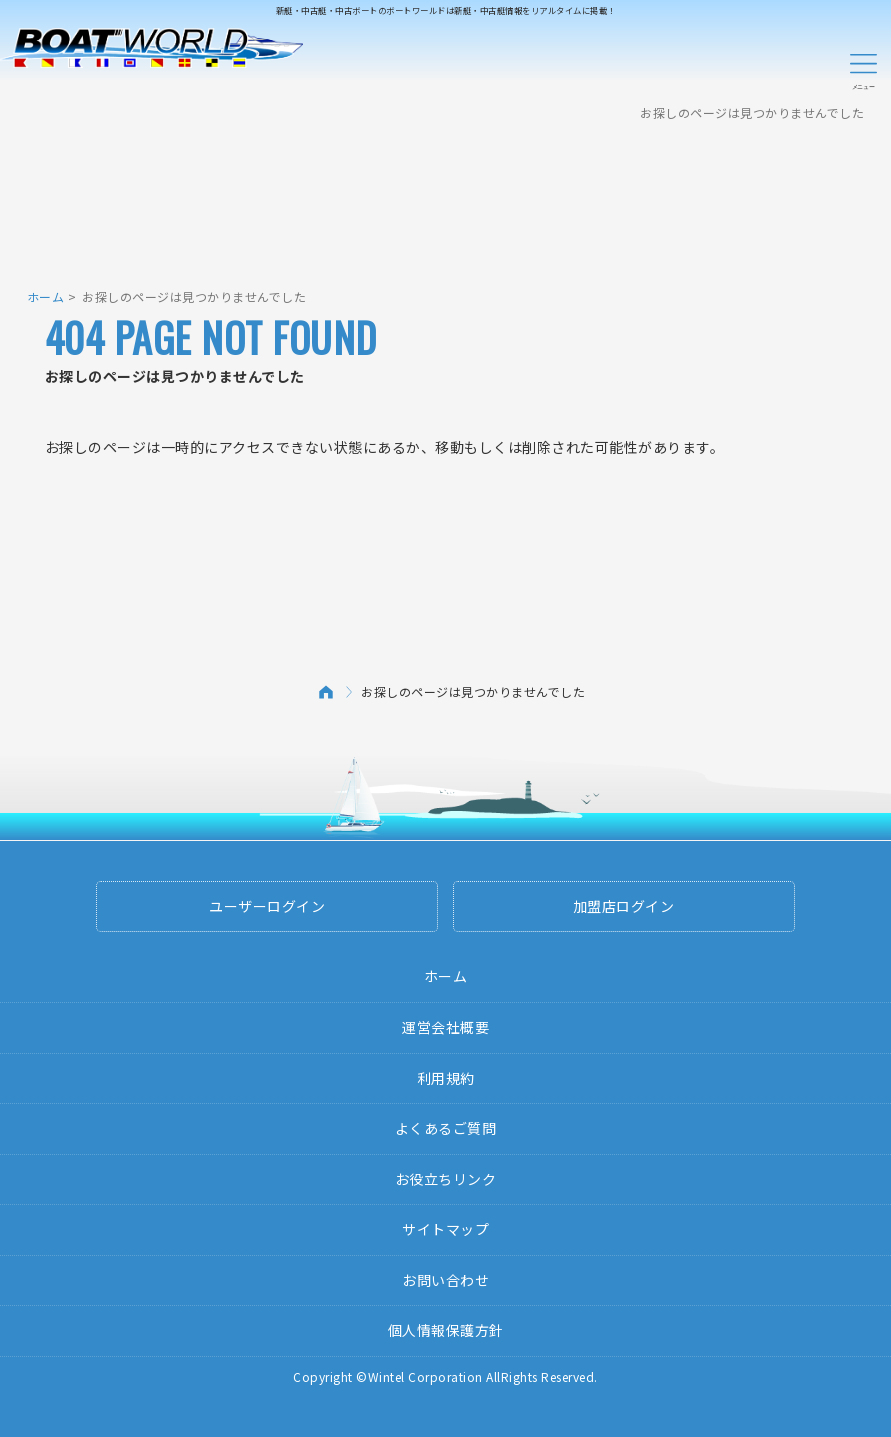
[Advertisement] (446, 195)
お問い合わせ (445, 1280)
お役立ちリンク (446, 1179)
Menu (863, 68)
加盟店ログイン (624, 906)
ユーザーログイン (267, 906)
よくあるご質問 (446, 1128)
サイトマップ (445, 1229)
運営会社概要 (445, 1027)
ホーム (46, 296)
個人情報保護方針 (446, 1330)
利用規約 (446, 1078)
